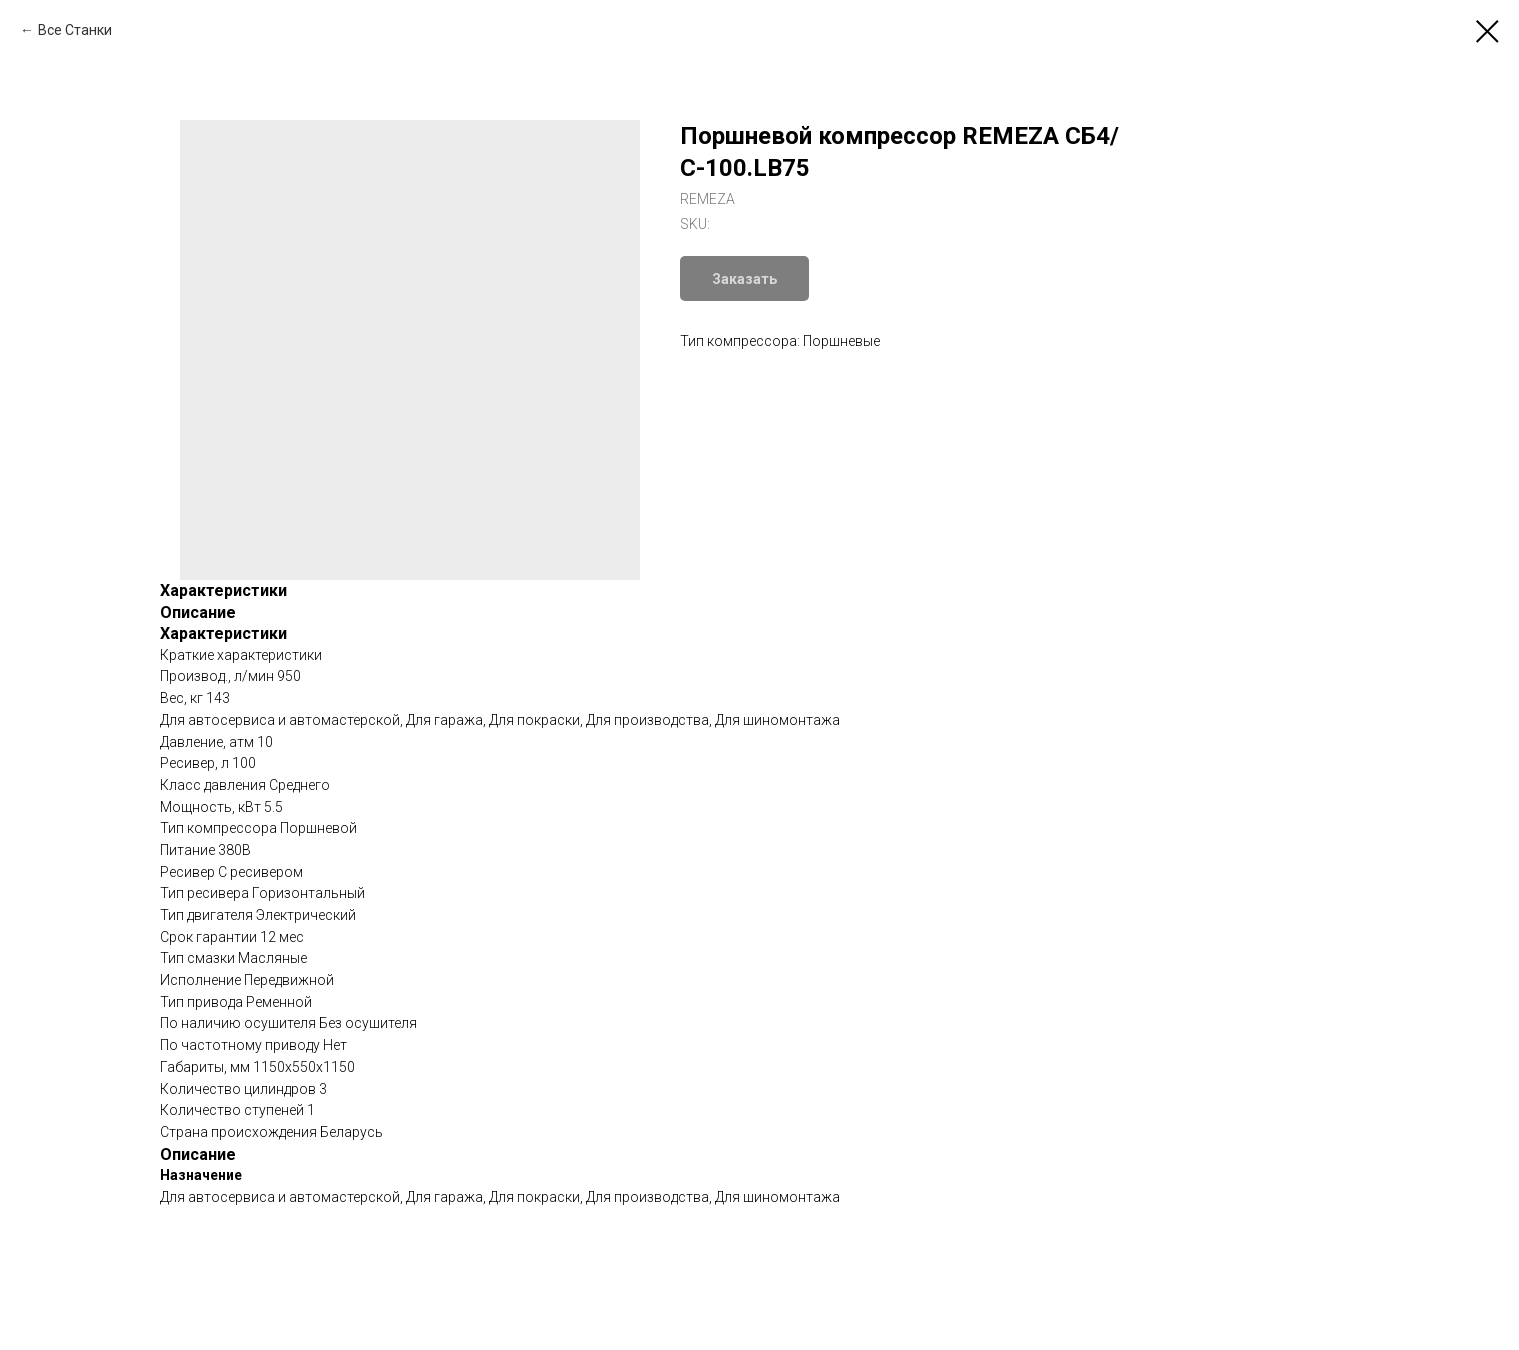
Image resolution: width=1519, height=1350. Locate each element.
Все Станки (75, 30)
